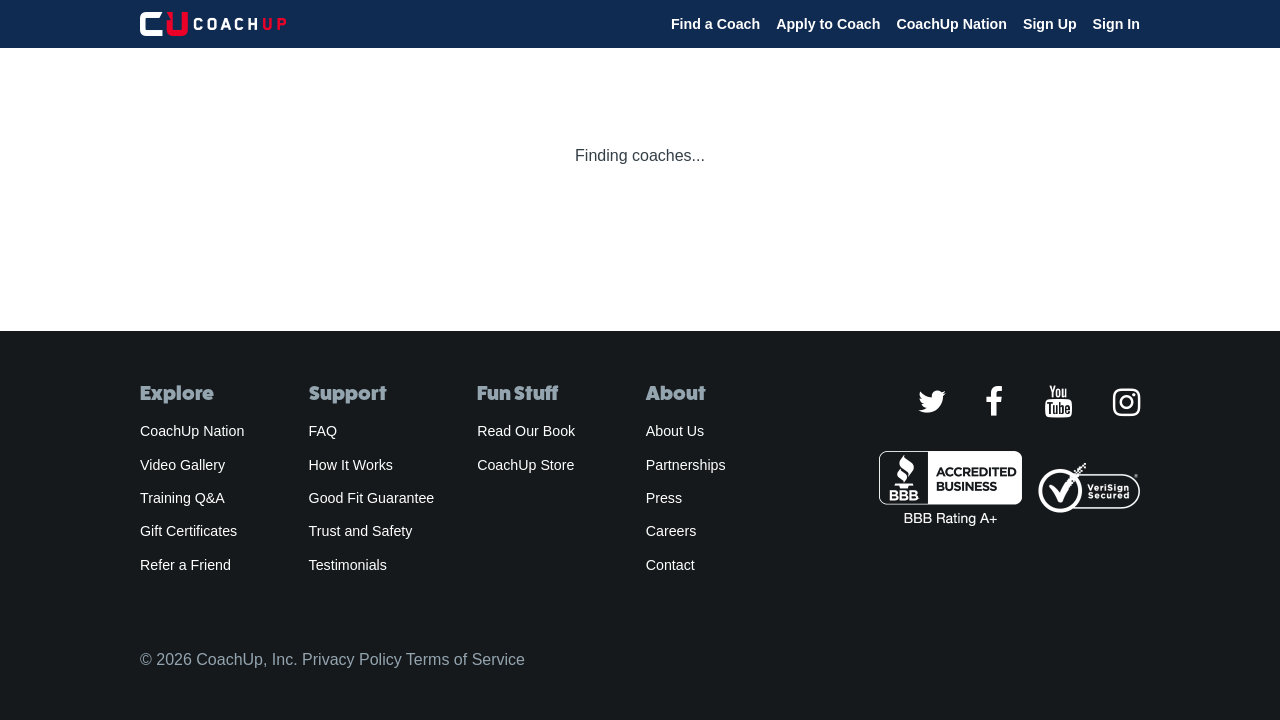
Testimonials (348, 565)
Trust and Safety (361, 531)
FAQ (323, 431)
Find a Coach (715, 24)
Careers (671, 531)
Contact (670, 565)
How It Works (351, 465)
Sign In (1116, 24)
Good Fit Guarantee (372, 498)
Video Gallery (182, 465)
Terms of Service (465, 659)
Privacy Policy (352, 659)
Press (664, 498)
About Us (675, 431)
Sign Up (1050, 24)
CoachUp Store (525, 465)
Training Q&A (182, 498)
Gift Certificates (188, 531)
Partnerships (686, 465)
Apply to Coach (828, 24)
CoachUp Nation (951, 24)
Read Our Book (526, 431)
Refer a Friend (185, 565)
